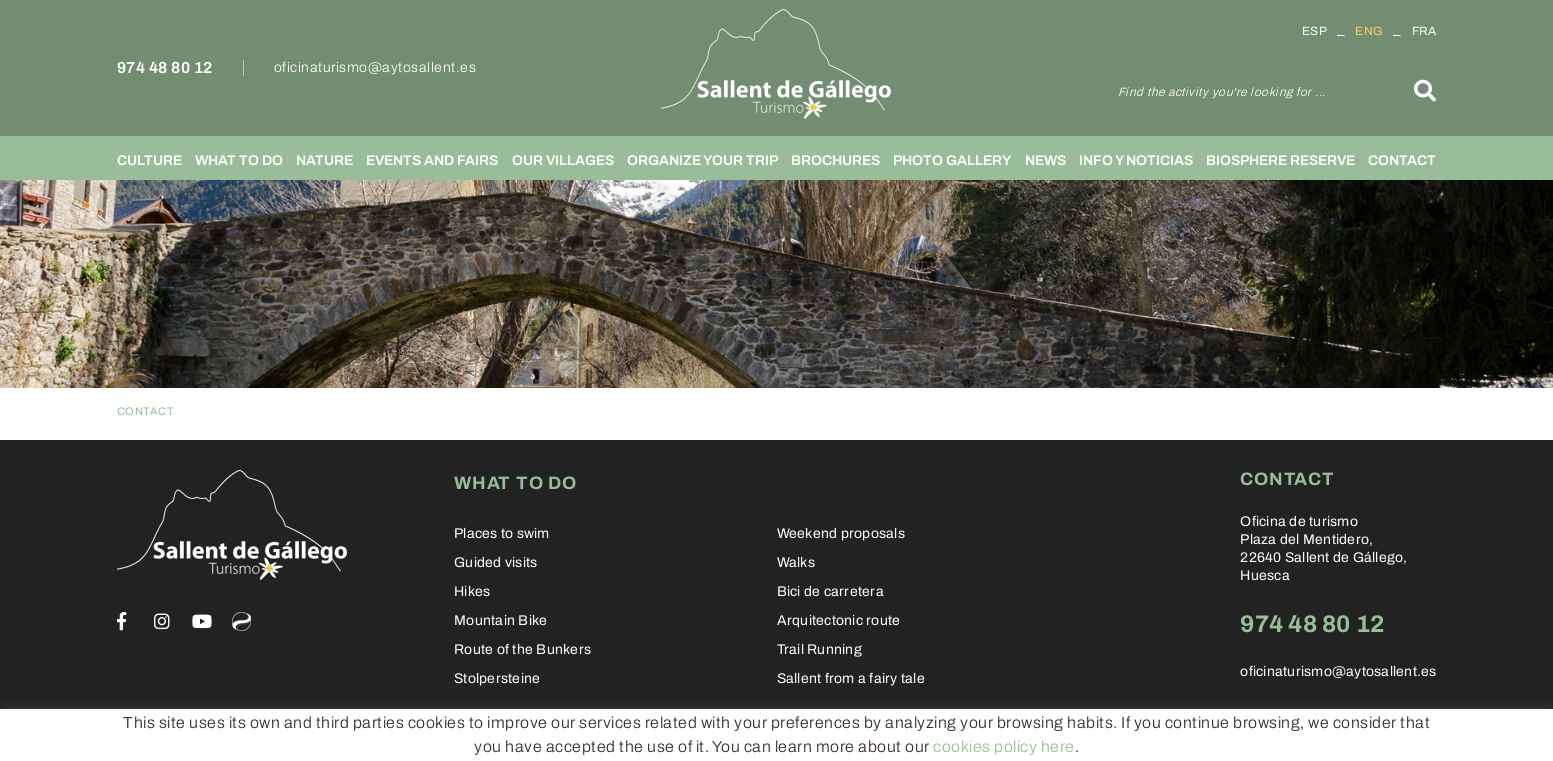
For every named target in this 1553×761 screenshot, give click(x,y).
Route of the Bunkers (522, 649)
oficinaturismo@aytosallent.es (375, 67)
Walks (796, 562)
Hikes (472, 591)
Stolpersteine (497, 678)
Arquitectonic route (839, 620)
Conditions (376, 736)
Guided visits (495, 562)
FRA (1424, 31)
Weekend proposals (841, 533)
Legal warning (277, 736)
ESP (1314, 31)
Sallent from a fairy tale (851, 678)
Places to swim (502, 533)
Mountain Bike (500, 620)
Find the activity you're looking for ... (1222, 92)
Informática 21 (1315, 737)
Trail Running (819, 649)
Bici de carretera (830, 591)
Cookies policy (166, 736)
